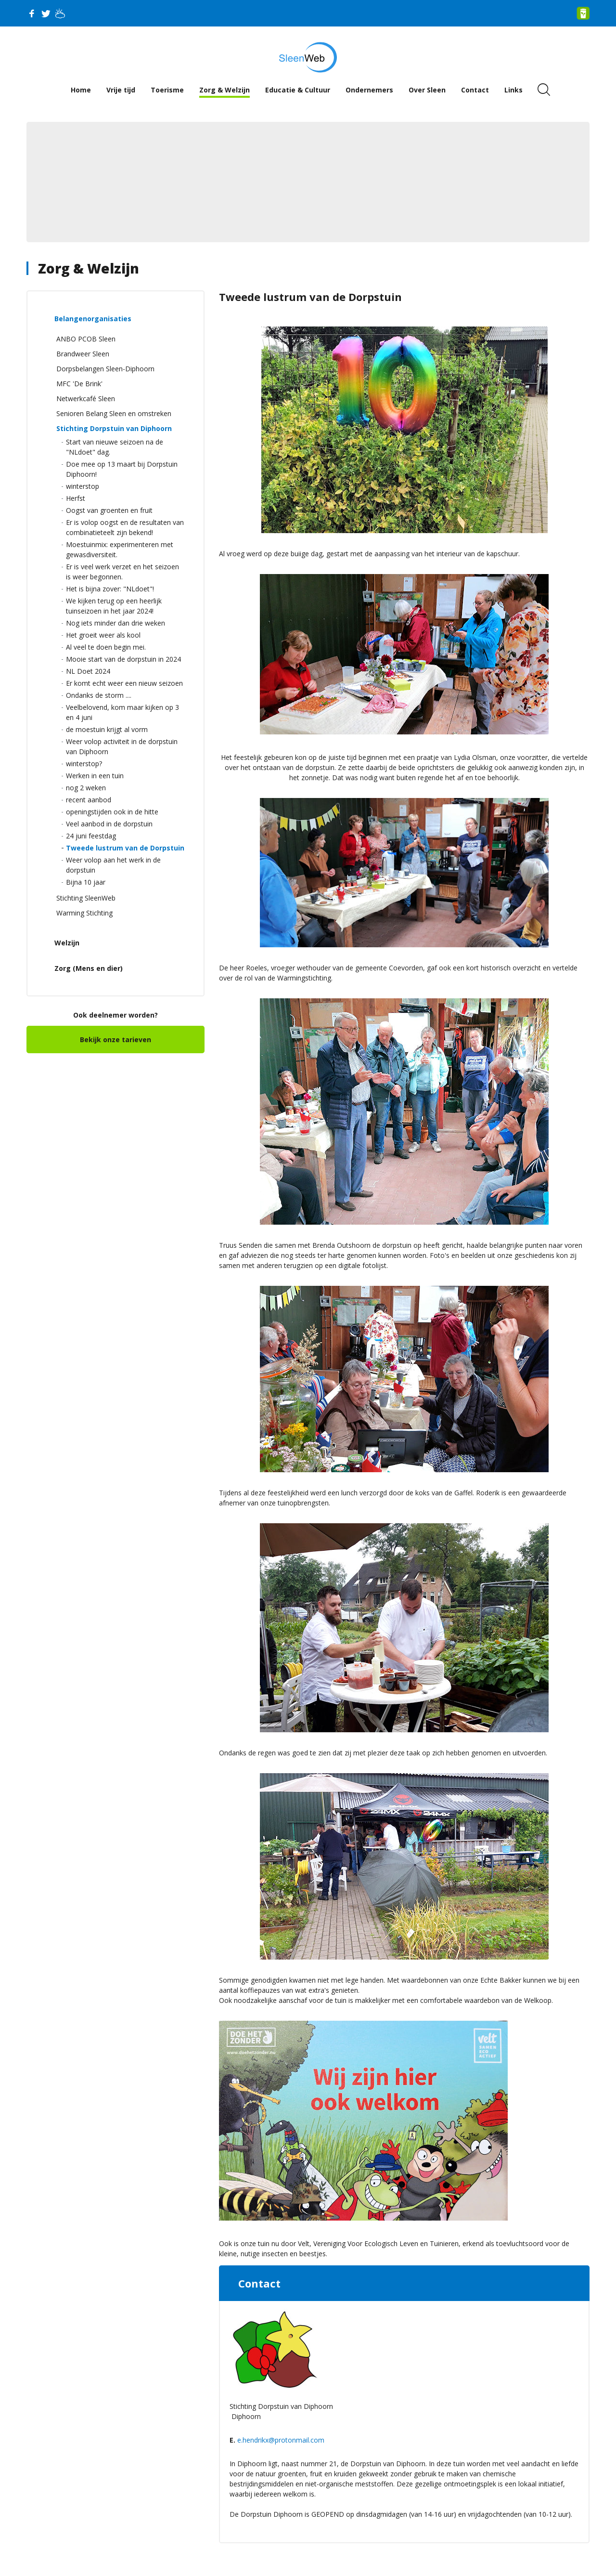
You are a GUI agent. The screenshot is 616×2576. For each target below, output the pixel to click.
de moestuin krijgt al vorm (107, 729)
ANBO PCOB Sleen (86, 338)
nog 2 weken (86, 787)
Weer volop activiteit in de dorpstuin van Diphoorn (122, 746)
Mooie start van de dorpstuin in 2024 (123, 659)
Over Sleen (427, 89)
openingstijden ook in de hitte (112, 811)
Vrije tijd (120, 89)
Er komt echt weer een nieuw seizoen (124, 683)
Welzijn (66, 942)
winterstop (82, 486)
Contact (475, 89)
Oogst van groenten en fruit (109, 510)
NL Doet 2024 (88, 671)
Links (513, 89)
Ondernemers (369, 89)
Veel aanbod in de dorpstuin (109, 823)
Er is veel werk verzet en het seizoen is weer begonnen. (122, 571)
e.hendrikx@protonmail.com (280, 2440)
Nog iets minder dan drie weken (115, 623)
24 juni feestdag (91, 835)
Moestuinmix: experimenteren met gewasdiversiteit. (119, 549)
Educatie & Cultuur (297, 89)
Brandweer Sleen (82, 353)
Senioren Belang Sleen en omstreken (113, 413)
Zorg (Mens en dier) (88, 968)
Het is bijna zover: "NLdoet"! (110, 588)
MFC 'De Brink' (79, 383)
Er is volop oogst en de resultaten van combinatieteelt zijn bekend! (125, 527)
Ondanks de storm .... (98, 695)
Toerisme (167, 89)
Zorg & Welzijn (224, 89)
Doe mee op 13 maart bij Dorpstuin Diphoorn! (122, 469)
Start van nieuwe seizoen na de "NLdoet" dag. (114, 447)
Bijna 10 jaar (85, 882)
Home (81, 89)
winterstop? (84, 763)
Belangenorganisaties (92, 318)
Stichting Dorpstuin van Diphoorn (114, 428)
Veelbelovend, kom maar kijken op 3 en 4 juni (122, 712)
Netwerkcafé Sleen (85, 398)
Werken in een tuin (95, 775)
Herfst (75, 498)
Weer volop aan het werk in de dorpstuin (113, 865)
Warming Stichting (84, 912)
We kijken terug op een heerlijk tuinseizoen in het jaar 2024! (114, 605)
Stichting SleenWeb (86, 897)
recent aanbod (88, 799)
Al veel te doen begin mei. (106, 647)
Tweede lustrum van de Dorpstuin (125, 847)
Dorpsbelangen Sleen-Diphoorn (105, 368)
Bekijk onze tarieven (115, 1039)
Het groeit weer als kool (103, 635)
